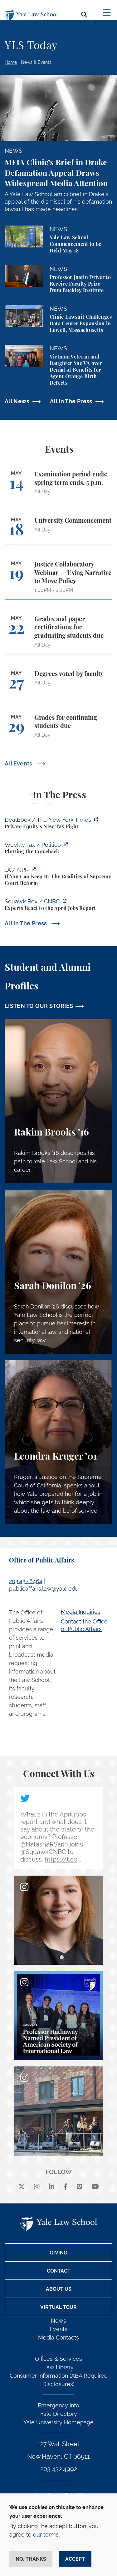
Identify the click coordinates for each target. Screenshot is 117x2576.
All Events (19, 763)
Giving (58, 2253)
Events (58, 2329)
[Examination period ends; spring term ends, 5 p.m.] (58, 485)
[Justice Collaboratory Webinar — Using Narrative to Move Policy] (58, 580)
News (58, 2320)
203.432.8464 (25, 1581)
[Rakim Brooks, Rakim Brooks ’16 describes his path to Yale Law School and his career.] (58, 1101)
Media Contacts (58, 2337)
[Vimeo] (79, 2186)
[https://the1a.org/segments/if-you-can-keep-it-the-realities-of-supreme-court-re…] (58, 877)
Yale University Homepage (58, 2422)
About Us (58, 2289)
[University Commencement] (58, 531)
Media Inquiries (80, 1611)
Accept (75, 2559)
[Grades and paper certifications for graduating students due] (58, 634)
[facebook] (66, 2186)
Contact (59, 2271)
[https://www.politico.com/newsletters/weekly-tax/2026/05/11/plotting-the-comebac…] (58, 849)
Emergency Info (58, 2405)
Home (11, 62)
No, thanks (31, 2559)
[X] (21, 2186)
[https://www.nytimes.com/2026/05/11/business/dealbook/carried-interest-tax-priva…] (58, 824)
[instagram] (37, 2186)
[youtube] (95, 2186)
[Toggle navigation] (107, 13)
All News (17, 401)
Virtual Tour (58, 2307)
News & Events (36, 62)
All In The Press (71, 401)
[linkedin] (51, 2186)
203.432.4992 (58, 2469)
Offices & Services (58, 2358)
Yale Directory (58, 2414)
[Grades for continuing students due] (58, 729)
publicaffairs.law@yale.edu (44, 1588)
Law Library (58, 2367)
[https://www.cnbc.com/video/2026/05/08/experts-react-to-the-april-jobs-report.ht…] (58, 905)
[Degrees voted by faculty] (58, 684)
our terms (46, 2534)
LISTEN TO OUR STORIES (39, 1006)
